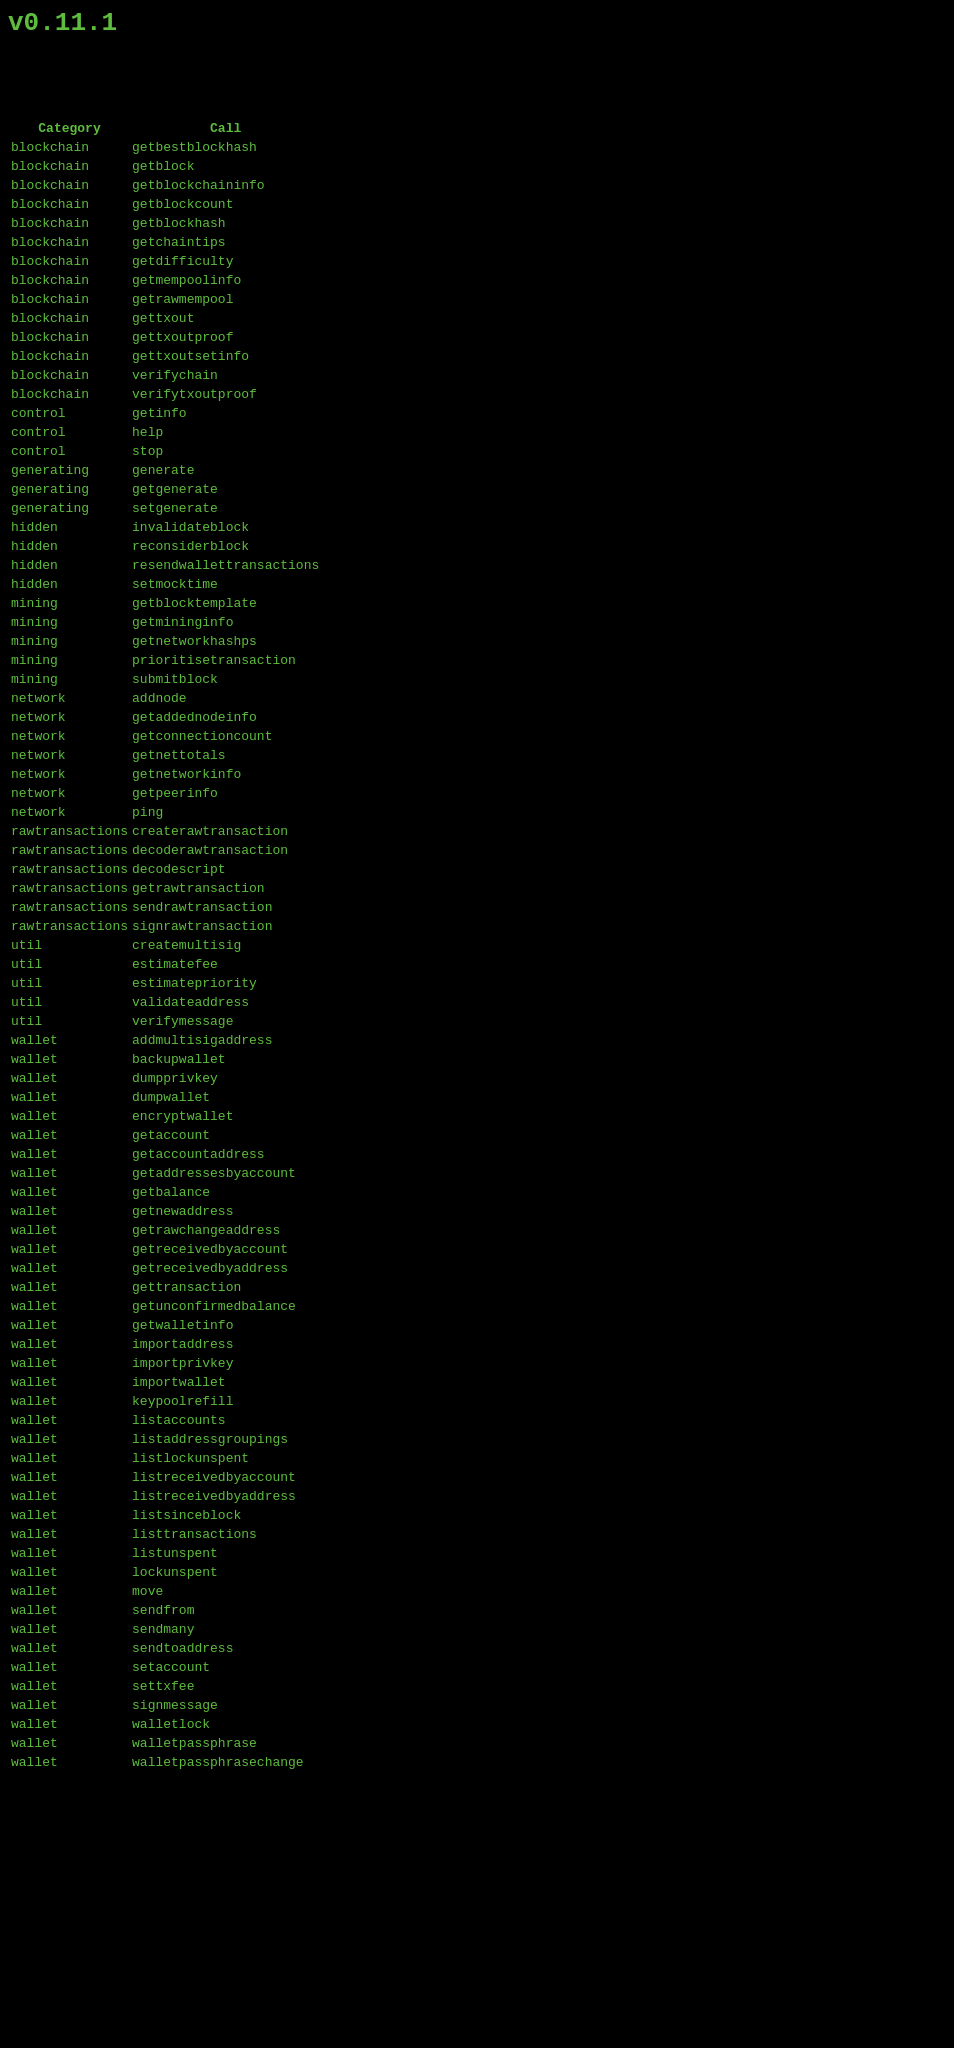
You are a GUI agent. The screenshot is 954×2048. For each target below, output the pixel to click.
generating (50, 532)
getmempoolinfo (186, 312)
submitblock (175, 774)
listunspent (175, 1786)
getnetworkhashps (194, 730)
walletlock (171, 1984)
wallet (34, 1192)
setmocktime (175, 664)
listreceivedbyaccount (214, 1698)
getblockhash (179, 246)
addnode (159, 796)
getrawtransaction (198, 1016)
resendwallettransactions (225, 642)
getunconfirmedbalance (214, 1500)
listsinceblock (186, 1742)
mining (34, 686)
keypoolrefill (182, 1610)
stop (147, 510)
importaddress (182, 1544)
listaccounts (179, 1632)
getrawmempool (182, 334)
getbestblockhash (194, 158)
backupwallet (179, 1214)
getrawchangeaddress (206, 1412)
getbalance (171, 1368)
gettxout (163, 356)
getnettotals (179, 862)
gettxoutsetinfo (190, 400)
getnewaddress (182, 1390)
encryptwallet (182, 1280)
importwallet (179, 1588)
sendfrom (163, 1852)
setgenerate (175, 576)
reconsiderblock (190, 620)
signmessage (175, 1962)
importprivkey (182, 1566)
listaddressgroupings (210, 1654)
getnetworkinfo (186, 884)
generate (163, 532)
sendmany (163, 1874)
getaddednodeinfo (194, 818)
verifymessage (182, 1170)
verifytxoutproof (194, 444)
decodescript (179, 994)
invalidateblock (190, 598)
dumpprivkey (175, 1236)
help (147, 488)
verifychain (175, 422)
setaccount (171, 1918)
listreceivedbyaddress (214, 1720)
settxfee (163, 1940)
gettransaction (186, 1478)
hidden (34, 598)
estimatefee (175, 1104)
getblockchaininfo (198, 202)
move (147, 1830)
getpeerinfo (175, 906)
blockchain (50, 158)
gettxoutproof (182, 378)
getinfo (159, 466)
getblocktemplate (194, 686)
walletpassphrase (194, 2006)
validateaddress (190, 1148)
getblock (163, 180)
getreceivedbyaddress (210, 1456)
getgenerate (175, 554)
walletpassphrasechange (218, 2028)
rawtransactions (69, 950)
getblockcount (182, 224)
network (38, 796)
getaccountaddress (198, 1324)
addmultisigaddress (202, 1192)
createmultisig (186, 1082)
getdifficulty (182, 290)
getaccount (171, 1302)
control (38, 466)
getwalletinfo (182, 1522)
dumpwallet (171, 1258)
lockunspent (175, 1808)
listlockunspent (190, 1676)
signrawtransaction (202, 1060)
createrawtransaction (210, 950)
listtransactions (194, 1764)
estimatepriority (194, 1126)
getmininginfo (182, 708)
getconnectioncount (202, 840)
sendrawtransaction (202, 1038)
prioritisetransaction (214, 752)
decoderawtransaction (210, 972)
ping (147, 928)
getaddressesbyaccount (214, 1346)
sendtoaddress (182, 1896)
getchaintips (179, 268)
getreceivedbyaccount (210, 1434)
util (26, 1082)
